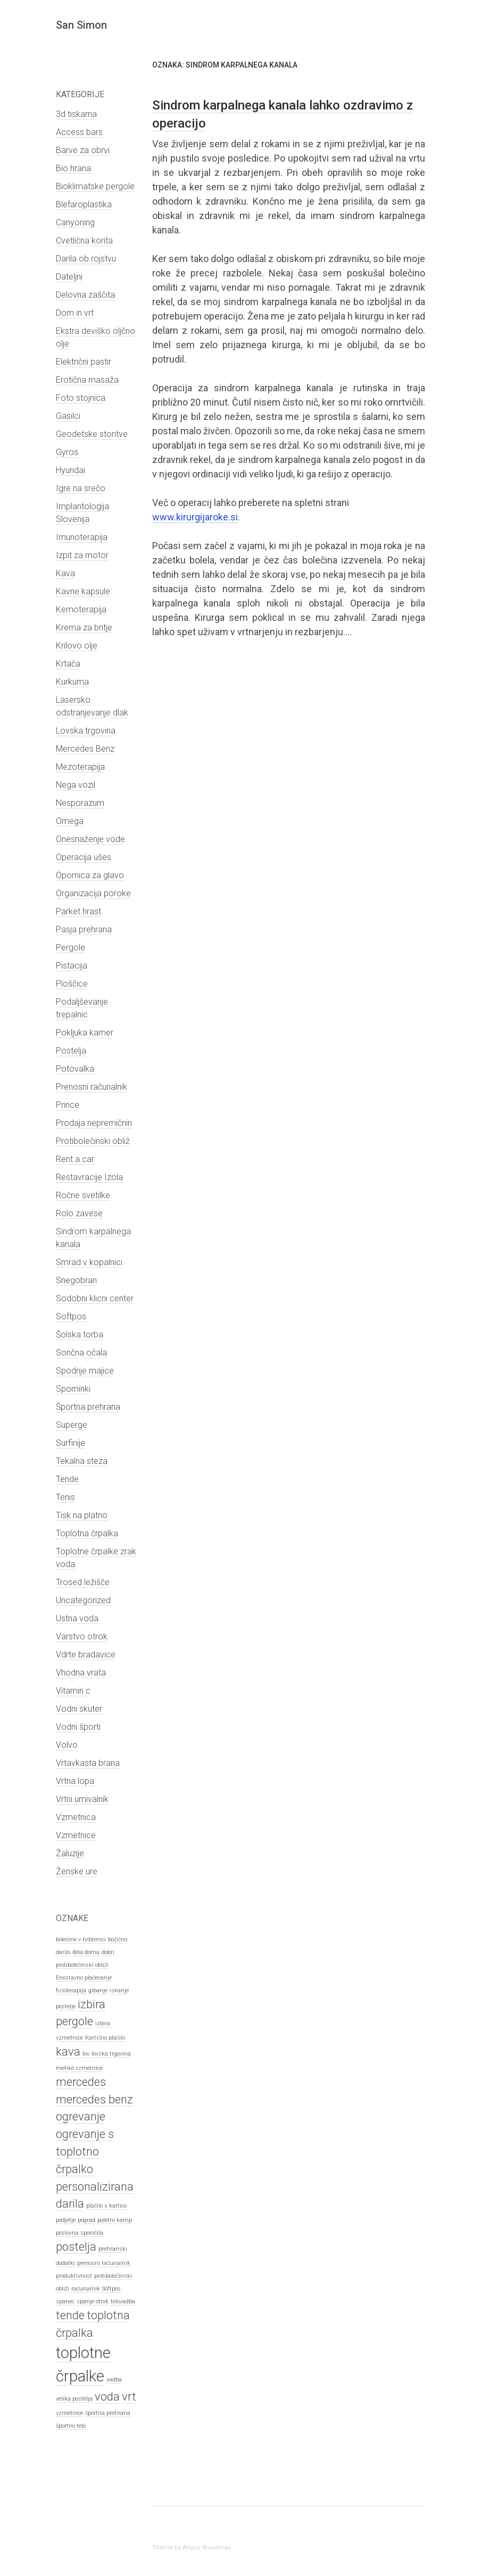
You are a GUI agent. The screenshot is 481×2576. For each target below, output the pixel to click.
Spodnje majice (85, 1371)
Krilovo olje (76, 646)
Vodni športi (78, 1727)
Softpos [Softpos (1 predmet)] (111, 2288)
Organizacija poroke (93, 893)
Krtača (68, 664)
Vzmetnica (76, 1817)
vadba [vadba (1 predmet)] (114, 2379)
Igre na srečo (80, 488)
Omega (70, 821)
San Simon (81, 25)
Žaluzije (70, 1853)
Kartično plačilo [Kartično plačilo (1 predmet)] (105, 2037)
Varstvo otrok (81, 1636)
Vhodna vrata (81, 1673)
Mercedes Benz (85, 749)
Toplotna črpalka (87, 1533)
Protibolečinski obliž (93, 1141)
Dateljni (69, 277)
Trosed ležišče (83, 1582)
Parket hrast (78, 911)
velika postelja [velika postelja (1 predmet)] (74, 2398)
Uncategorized (83, 1600)
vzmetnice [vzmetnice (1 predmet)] (69, 2413)
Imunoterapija (81, 537)
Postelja (71, 1051)
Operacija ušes (83, 857)
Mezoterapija (80, 767)
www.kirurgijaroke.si (195, 517)
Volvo (67, 1745)
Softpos (71, 1316)
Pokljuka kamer (84, 1033)
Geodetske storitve (92, 434)
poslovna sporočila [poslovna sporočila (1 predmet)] (79, 2232)
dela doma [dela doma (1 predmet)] (85, 1952)
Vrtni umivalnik (82, 1799)
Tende (67, 1479)
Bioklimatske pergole (95, 186)
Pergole (70, 947)
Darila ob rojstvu (86, 259)
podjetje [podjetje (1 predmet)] (66, 2220)
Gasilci (68, 416)
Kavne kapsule (83, 591)
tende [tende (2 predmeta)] (70, 2315)
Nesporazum (80, 803)
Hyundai (70, 470)
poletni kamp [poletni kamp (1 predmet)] (114, 2220)
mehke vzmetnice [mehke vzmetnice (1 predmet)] (79, 2068)
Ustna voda (77, 1618)
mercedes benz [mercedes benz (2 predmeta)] (94, 2099)
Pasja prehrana (84, 929)
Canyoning (75, 222)
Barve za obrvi (83, 150)
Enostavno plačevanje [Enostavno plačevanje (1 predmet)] (84, 1977)
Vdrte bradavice (85, 1654)
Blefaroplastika (84, 204)
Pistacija (71, 966)
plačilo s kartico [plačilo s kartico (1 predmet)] (106, 2205)
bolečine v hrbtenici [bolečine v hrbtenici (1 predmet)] (81, 1939)
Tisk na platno (81, 1515)
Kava (65, 573)
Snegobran (76, 1280)
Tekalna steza (81, 1461)
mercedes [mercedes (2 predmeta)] (81, 2082)
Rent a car (75, 1159)
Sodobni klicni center (95, 1298)
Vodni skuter (79, 1709)
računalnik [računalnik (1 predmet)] (85, 2288)
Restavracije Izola (89, 1177)
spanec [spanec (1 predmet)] (65, 2301)
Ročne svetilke (83, 1195)
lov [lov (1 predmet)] (85, 2053)
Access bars (79, 132)
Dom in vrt (75, 313)
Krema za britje (84, 627)
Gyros (67, 452)
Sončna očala (81, 1353)
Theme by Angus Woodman (191, 2547)
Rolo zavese (79, 1213)
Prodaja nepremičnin (94, 1123)
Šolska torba (79, 1334)
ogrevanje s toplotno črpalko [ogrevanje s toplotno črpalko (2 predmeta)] (85, 2151)
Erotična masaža (87, 380)
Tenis (65, 1497)
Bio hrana (73, 168)
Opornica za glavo (90, 875)
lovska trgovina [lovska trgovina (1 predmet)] (111, 2053)
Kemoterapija (81, 609)
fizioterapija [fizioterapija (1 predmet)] (71, 1990)
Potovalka (75, 1069)
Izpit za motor (82, 555)
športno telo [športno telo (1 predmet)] (71, 2425)
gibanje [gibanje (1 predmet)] (97, 1990)
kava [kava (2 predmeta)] (68, 2051)
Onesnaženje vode (90, 839)
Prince (67, 1105)
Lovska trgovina (85, 731)
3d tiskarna (76, 114)
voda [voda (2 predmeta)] (107, 2396)
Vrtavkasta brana (88, 1763)
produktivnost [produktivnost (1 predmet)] (74, 2275)
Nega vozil (75, 785)
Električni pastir (83, 362)
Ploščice (72, 984)
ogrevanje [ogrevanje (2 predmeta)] (80, 2116)
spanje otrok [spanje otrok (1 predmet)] (93, 2301)
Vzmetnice (76, 1835)
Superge (71, 1425)
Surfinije (70, 1443)
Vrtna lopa (75, 1781)
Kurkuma (72, 682)
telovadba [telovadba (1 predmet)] (123, 2301)
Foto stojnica (80, 398)
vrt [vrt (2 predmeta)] (129, 2396)
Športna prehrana (88, 1407)
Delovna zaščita (85, 295)
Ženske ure (76, 1871)
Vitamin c (73, 1691)
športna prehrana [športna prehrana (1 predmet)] (107, 2413)
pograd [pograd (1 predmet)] (86, 2220)
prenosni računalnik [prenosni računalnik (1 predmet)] (103, 2263)
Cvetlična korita (84, 240)
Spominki (73, 1389)
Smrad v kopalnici (89, 1262)
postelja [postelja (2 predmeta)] (76, 2246)
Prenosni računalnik (91, 1087)
